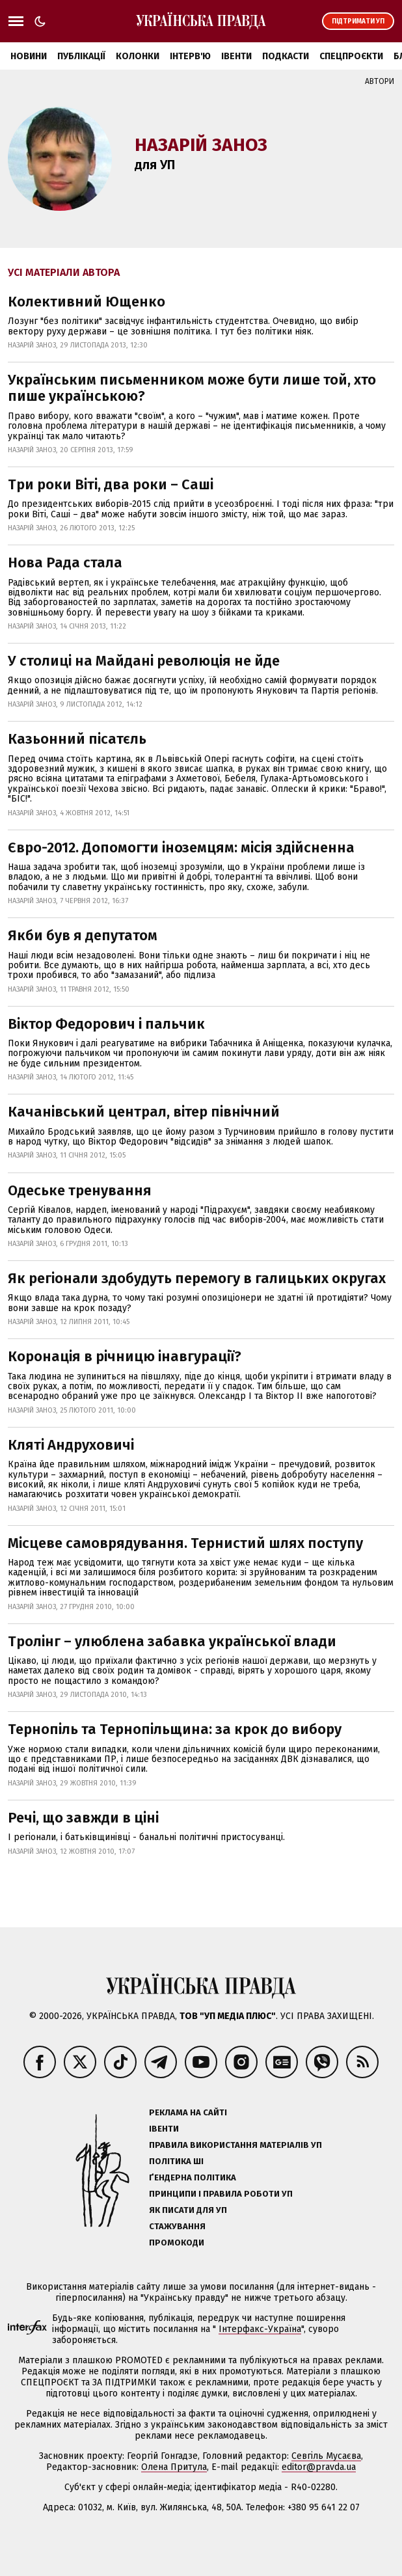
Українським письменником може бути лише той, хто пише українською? (192, 388)
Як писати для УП (188, 2210)
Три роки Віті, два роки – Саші (110, 484)
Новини (28, 56)
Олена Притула (174, 2467)
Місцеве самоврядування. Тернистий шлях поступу (185, 1543)
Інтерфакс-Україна (260, 2329)
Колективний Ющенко (86, 301)
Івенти (236, 56)
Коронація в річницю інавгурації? (124, 1356)
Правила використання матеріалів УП (235, 2145)
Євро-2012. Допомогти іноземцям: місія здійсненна (181, 847)
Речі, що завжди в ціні (83, 1817)
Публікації (81, 56)
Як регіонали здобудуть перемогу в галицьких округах (197, 1278)
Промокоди (176, 2242)
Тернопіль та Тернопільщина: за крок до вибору (175, 1729)
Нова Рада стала (65, 562)
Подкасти (285, 56)
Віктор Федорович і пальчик (106, 1024)
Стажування (177, 2226)
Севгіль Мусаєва (326, 2455)
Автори (379, 81)
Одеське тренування (80, 1190)
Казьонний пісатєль (77, 739)
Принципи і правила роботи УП (221, 2194)
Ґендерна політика (192, 2177)
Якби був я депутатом (82, 935)
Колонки (137, 56)
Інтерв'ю (190, 56)
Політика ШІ (176, 2161)
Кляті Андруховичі (71, 1445)
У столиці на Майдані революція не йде (144, 661)
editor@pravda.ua (319, 2467)
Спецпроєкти (351, 56)
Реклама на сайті (188, 2112)
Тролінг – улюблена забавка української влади (172, 1641)
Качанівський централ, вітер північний (144, 1111)
